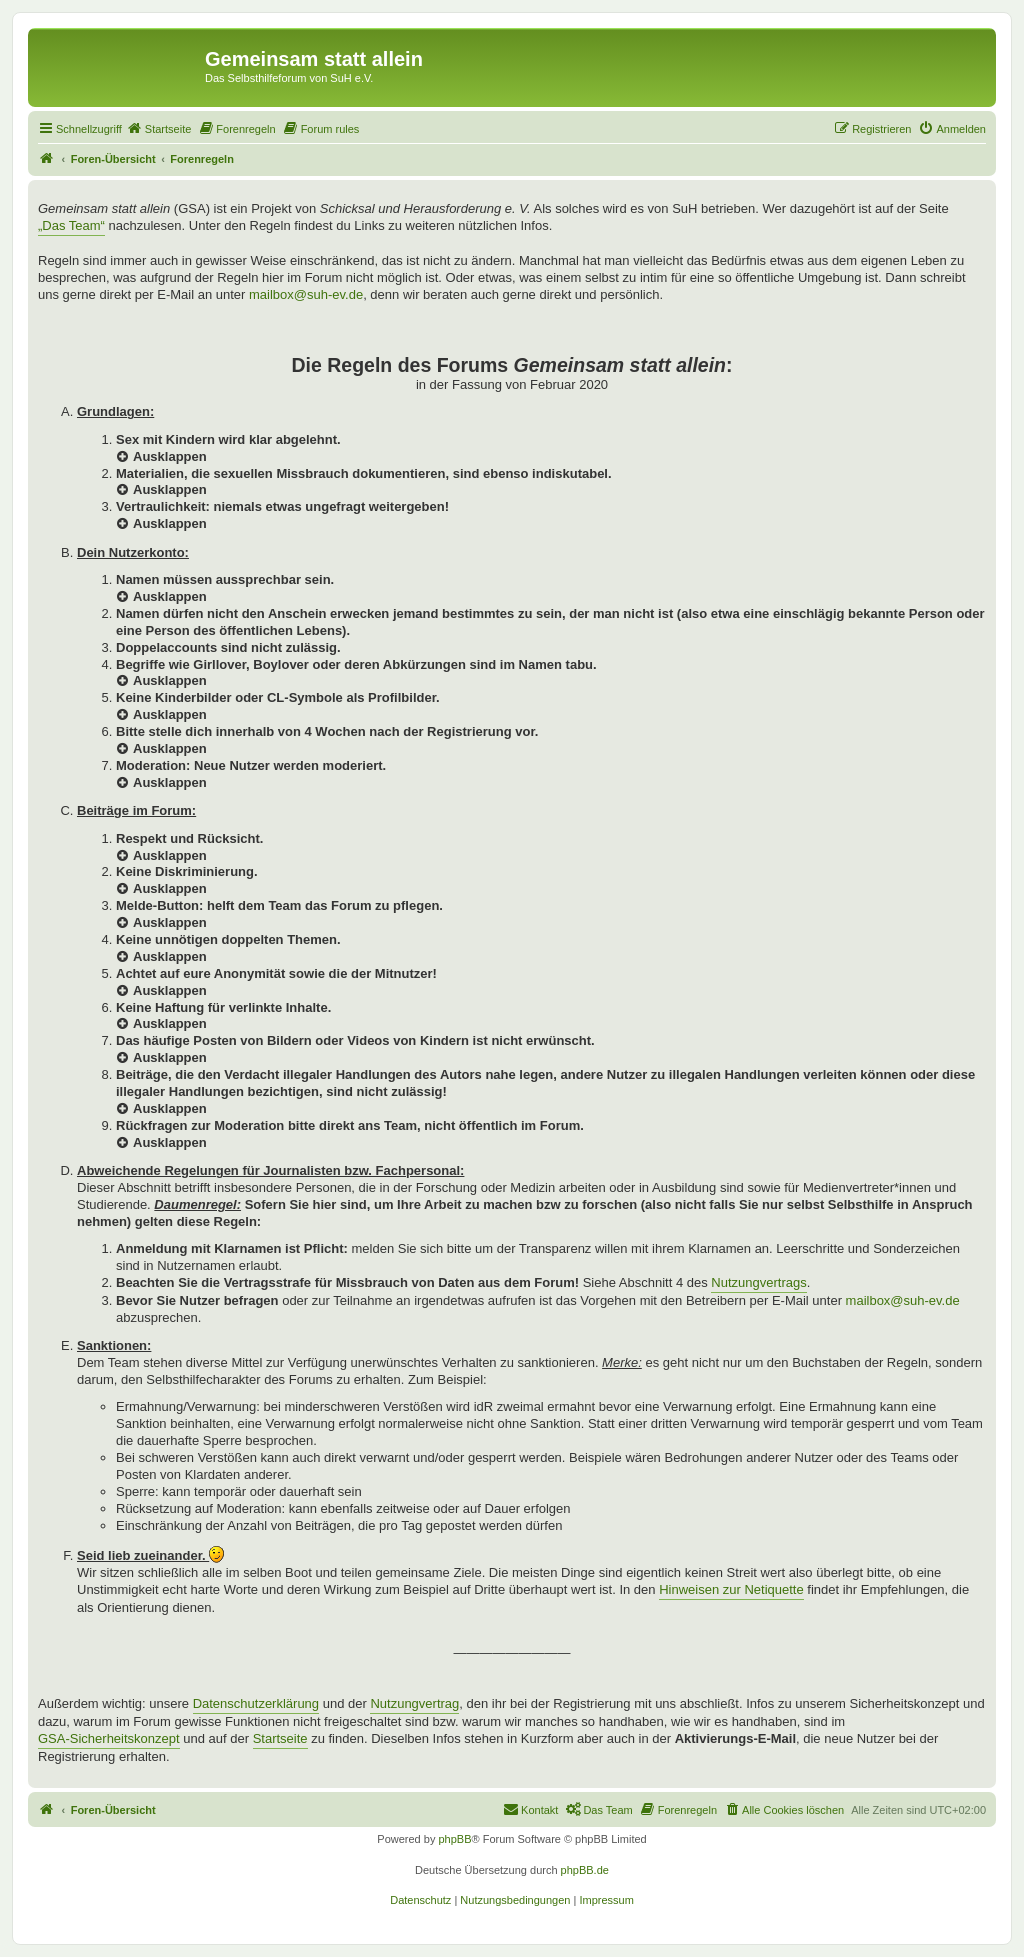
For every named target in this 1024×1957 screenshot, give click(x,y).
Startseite (280, 1738)
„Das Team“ (71, 225)
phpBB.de (585, 1870)
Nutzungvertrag (414, 1703)
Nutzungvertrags (758, 1282)
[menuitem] (159, 129)
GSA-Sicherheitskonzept (109, 1738)
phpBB (454, 1839)
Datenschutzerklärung (256, 1703)
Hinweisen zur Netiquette (731, 1589)
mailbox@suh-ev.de (306, 294)
